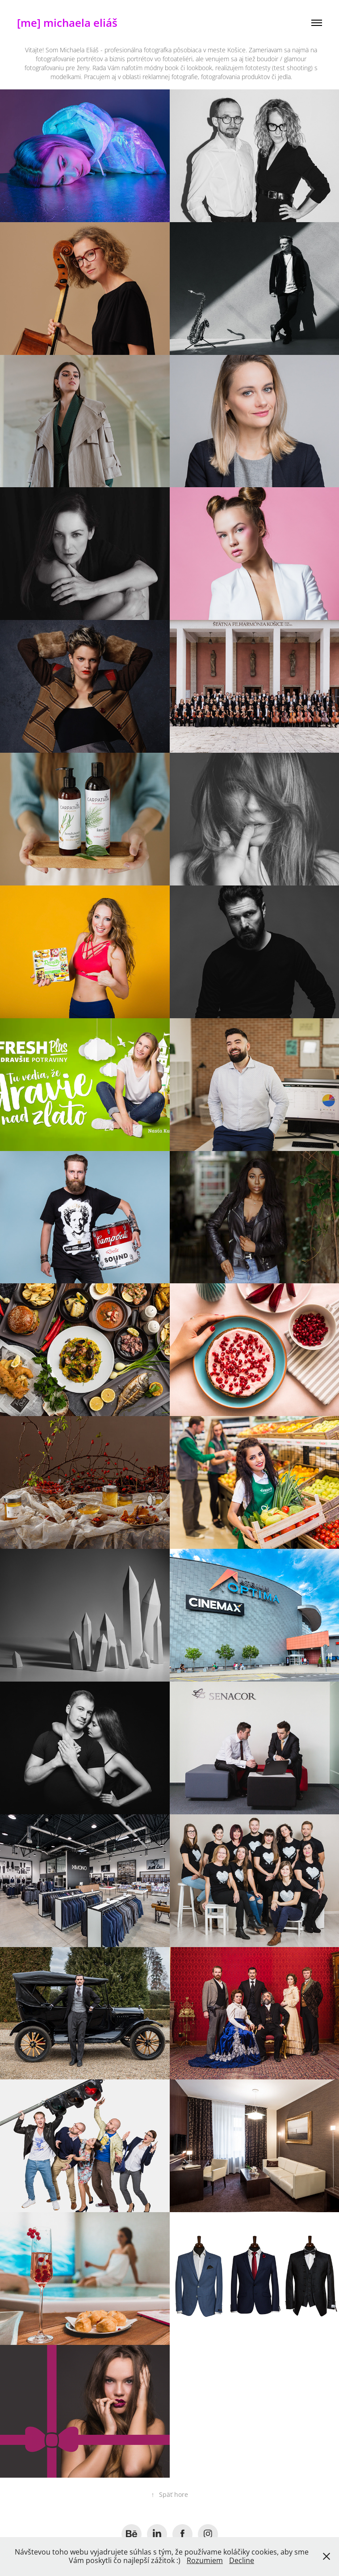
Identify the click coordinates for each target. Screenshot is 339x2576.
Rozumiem (205, 2560)
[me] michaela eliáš (67, 23)
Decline (241, 2560)
